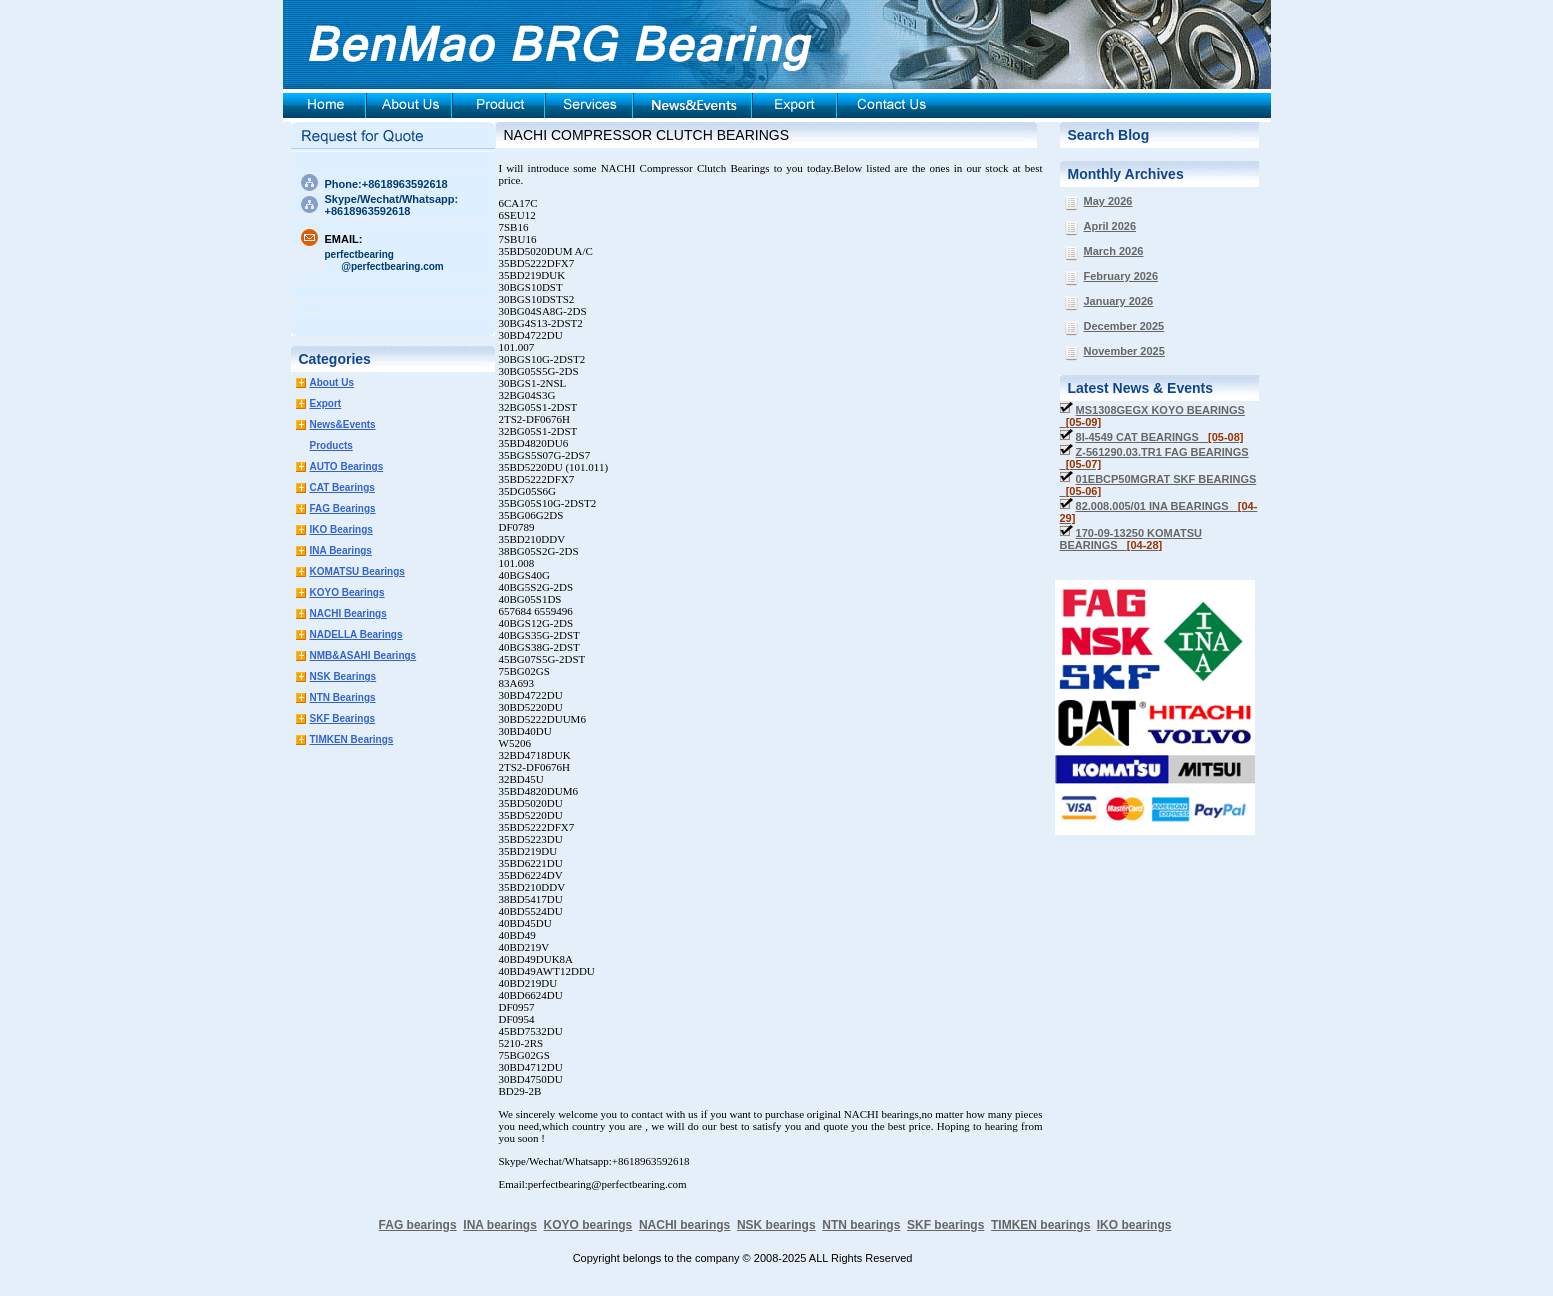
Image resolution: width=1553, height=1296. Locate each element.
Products (331, 445)
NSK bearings (776, 1225)
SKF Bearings (343, 718)
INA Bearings (341, 550)
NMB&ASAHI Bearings (363, 655)
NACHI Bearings (348, 613)
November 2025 (1124, 351)
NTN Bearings (343, 697)
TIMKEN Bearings (352, 739)
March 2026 (1114, 251)
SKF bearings (945, 1225)
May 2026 (1108, 201)
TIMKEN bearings (1040, 1225)
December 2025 (1124, 326)
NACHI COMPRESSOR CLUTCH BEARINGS (646, 135)
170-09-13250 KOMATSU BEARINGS (1131, 539)
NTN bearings (861, 1225)
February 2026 (1121, 276)
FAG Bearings (343, 508)
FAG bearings (418, 1225)
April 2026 (1110, 226)
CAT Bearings (342, 487)
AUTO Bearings (347, 466)
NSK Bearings (343, 676)
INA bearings (500, 1225)
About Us (332, 382)
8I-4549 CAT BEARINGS (1160, 437)
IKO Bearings (341, 529)
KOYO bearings (588, 1225)
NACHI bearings (684, 1225)
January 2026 (1119, 301)
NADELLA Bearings (356, 634)
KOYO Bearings (347, 592)
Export (326, 403)
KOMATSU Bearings (357, 571)
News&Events (343, 424)
